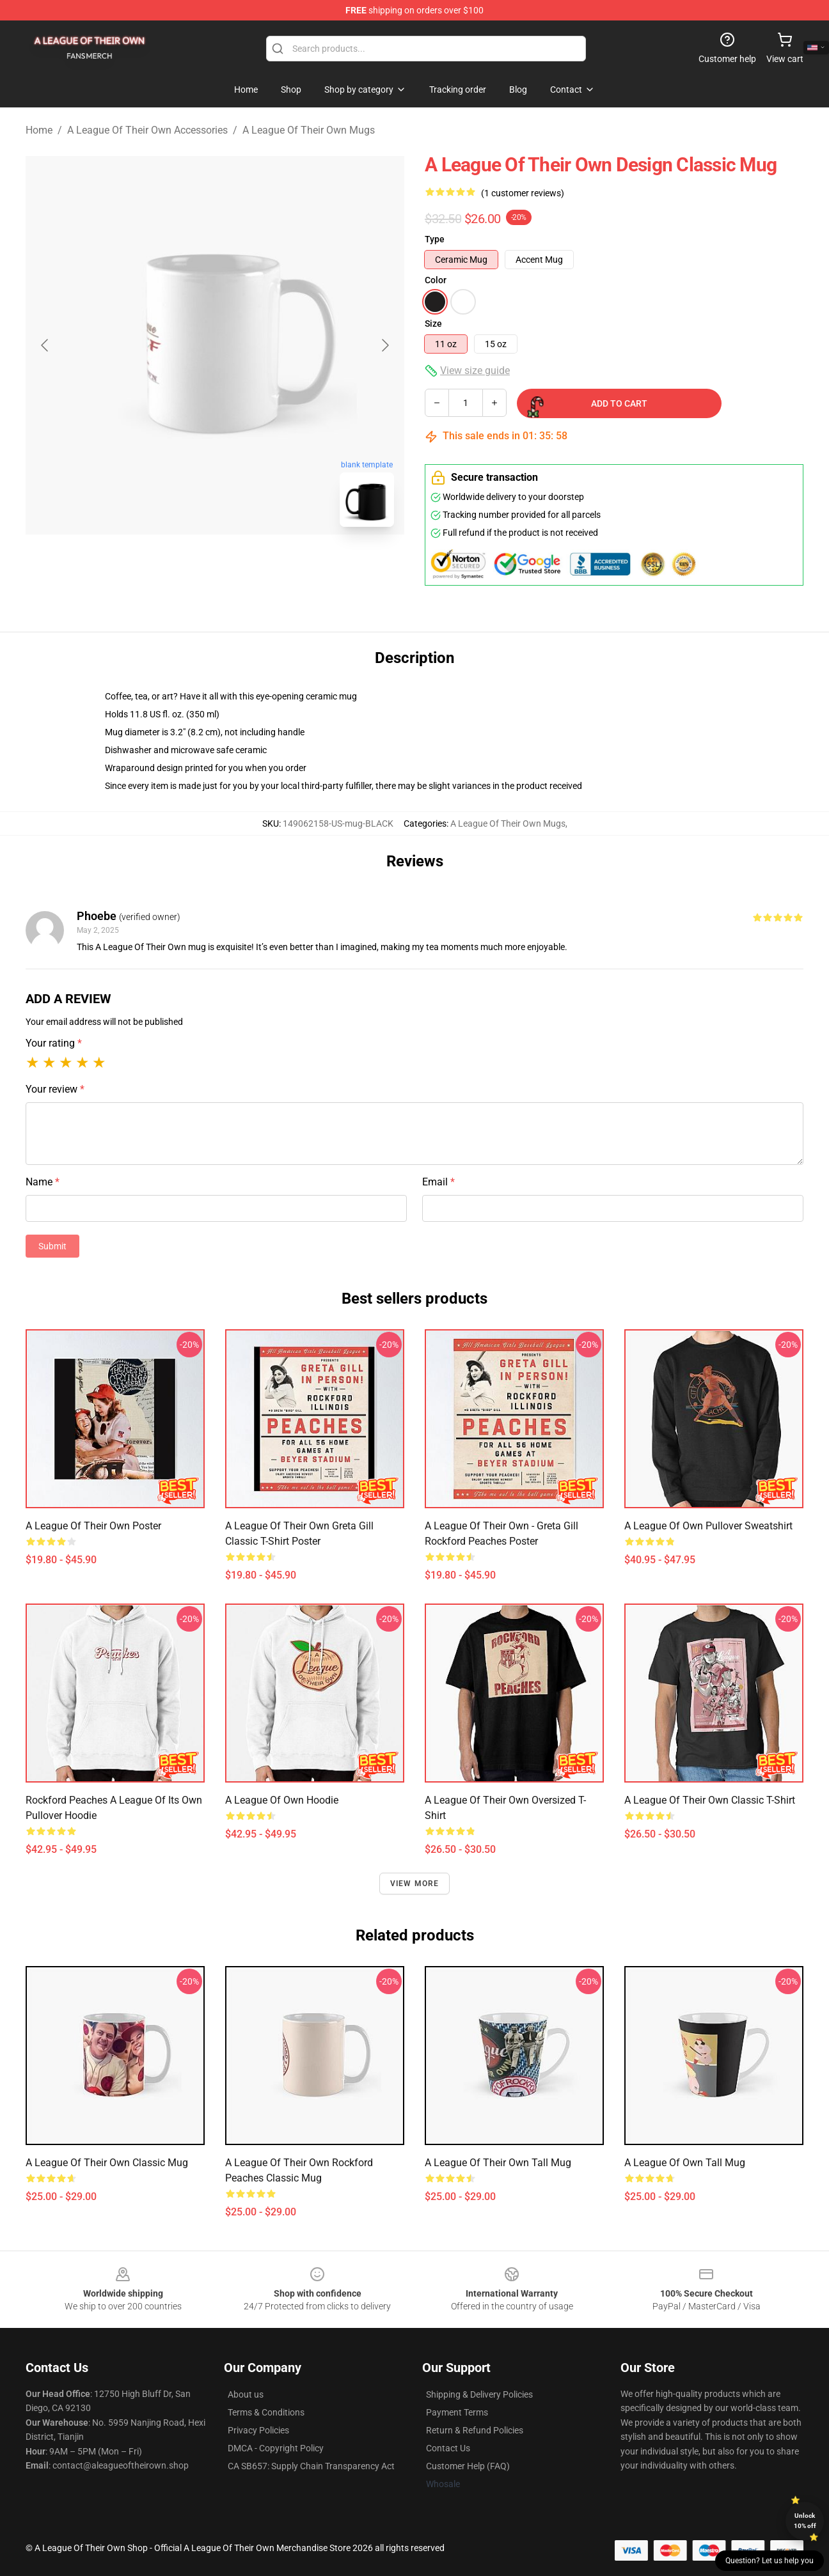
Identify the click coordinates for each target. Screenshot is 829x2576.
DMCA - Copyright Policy (276, 2448)
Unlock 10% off (805, 2520)
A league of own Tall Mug (684, 2163)
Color (435, 280)
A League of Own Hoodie (281, 1800)
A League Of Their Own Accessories (147, 130)
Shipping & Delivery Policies (479, 2394)
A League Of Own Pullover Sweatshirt (708, 1526)
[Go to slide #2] (248, 565)
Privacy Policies (258, 2430)
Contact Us (448, 2448)
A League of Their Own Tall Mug (498, 2163)
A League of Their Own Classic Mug (107, 2163)
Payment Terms (457, 2412)
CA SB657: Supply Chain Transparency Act (311, 2466)
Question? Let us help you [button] (769, 2560)
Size (433, 323)
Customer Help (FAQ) (468, 2466)
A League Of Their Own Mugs (308, 130)
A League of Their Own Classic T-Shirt (709, 1800)
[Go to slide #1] (181, 565)
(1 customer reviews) (522, 193)
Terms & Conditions (266, 2412)
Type (435, 239)
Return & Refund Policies (474, 2430)
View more (414, 1883)
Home (39, 130)
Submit (52, 1246)
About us (246, 2394)
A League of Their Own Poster (93, 1526)
